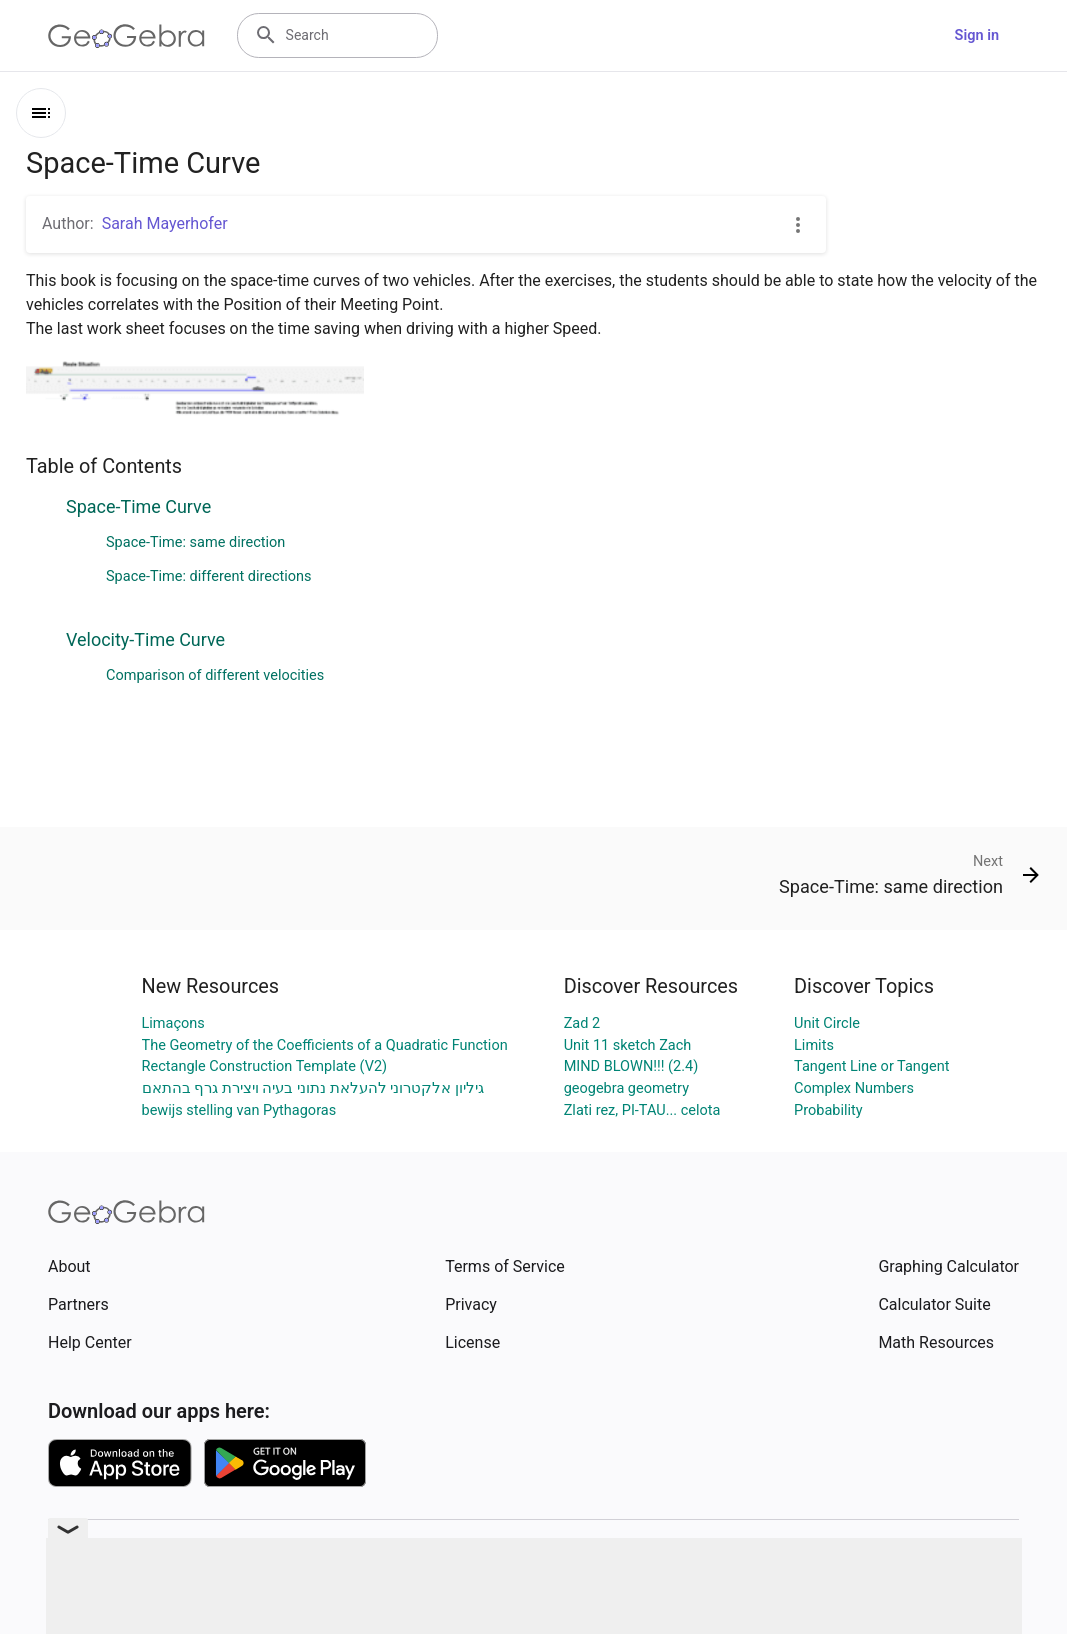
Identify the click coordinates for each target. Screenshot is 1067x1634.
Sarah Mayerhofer (165, 223)
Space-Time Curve (138, 506)
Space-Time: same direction (195, 542)
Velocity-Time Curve (145, 639)
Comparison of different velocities (215, 675)
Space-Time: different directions (209, 576)
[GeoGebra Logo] (126, 36)
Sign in (977, 35)
